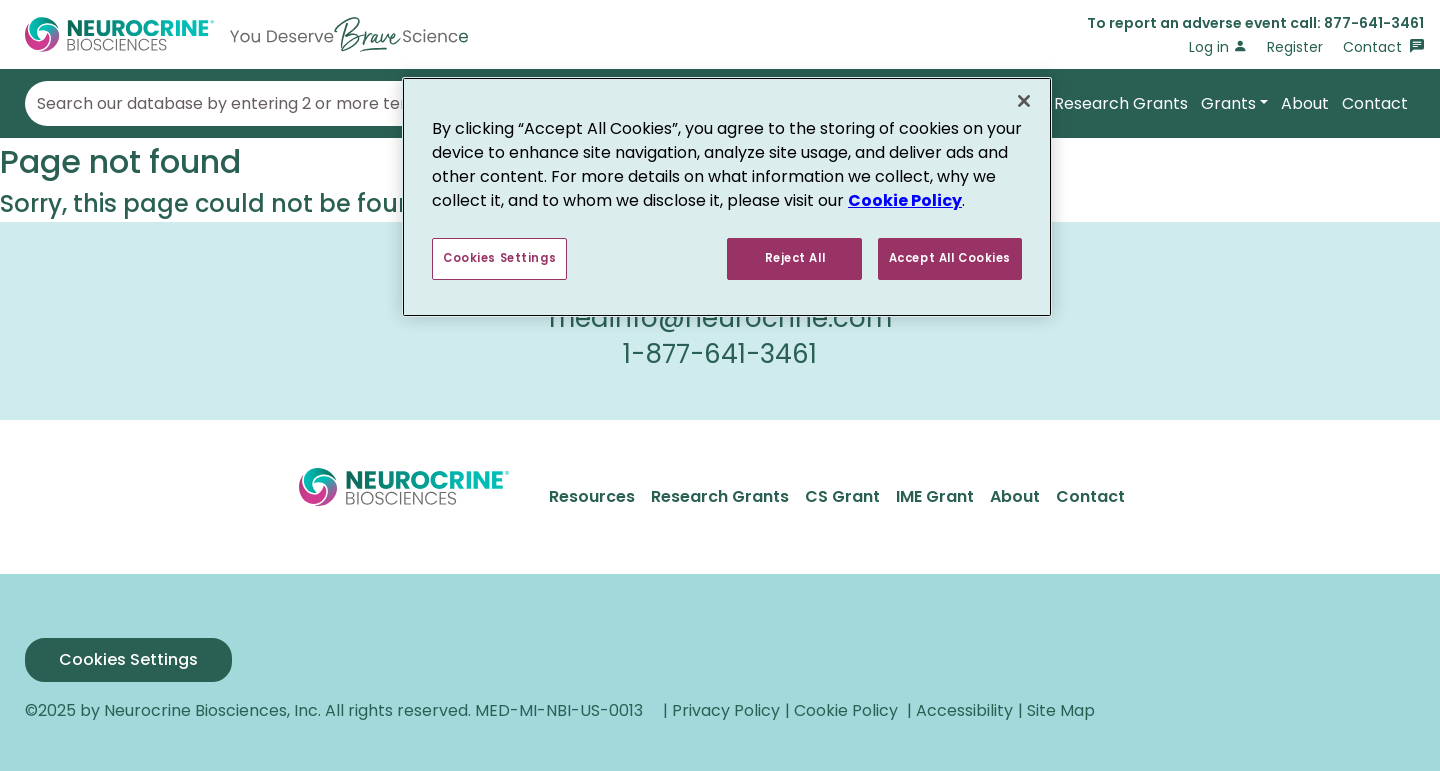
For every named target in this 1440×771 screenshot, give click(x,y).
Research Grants (1121, 103)
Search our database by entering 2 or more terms (234, 104)
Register (1295, 47)
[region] (727, 197)
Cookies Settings (128, 659)
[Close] (1024, 101)
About (1305, 103)
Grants (1228, 103)
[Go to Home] (246, 34)
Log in (1218, 47)
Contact (1383, 47)
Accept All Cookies (950, 258)
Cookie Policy (905, 200)
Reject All (795, 258)
